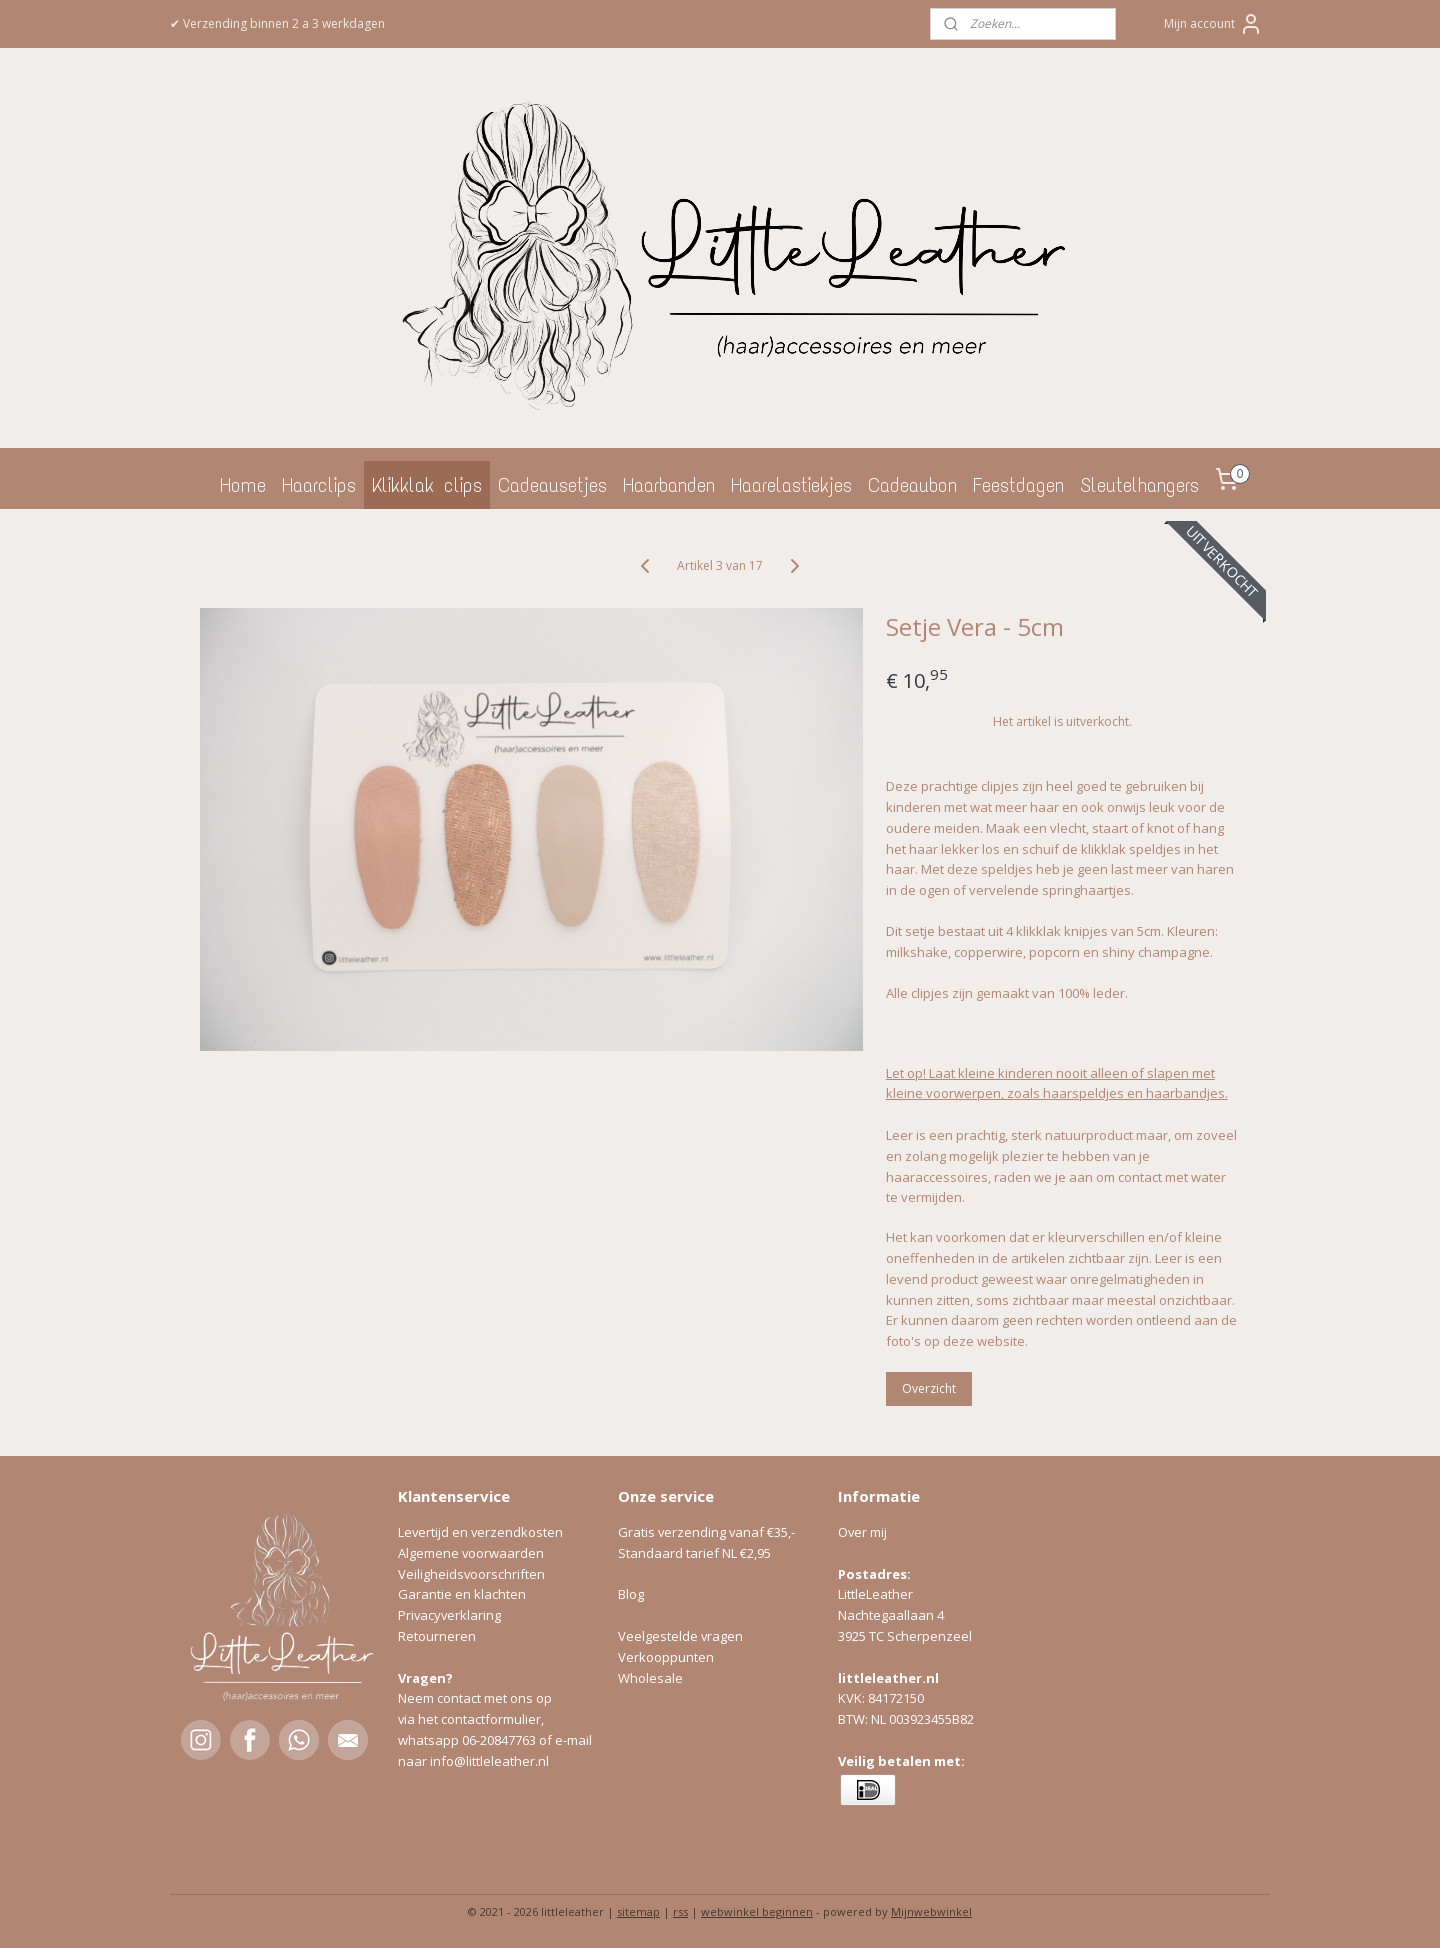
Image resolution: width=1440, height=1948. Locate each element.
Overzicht (929, 1388)
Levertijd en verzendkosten (480, 1532)
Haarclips (319, 485)
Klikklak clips (427, 485)
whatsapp (430, 1740)
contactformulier (491, 1719)
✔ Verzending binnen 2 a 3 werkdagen (277, 23)
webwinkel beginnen (757, 1911)
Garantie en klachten (462, 1594)
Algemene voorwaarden (471, 1553)
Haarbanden (669, 485)
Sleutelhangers (1139, 485)
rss (680, 1911)
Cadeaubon (912, 485)
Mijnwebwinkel (931, 1911)
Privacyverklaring (449, 1615)
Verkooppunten (666, 1657)
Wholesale (650, 1678)
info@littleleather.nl (489, 1761)
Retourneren (437, 1636)
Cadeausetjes (552, 485)
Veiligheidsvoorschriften (471, 1574)
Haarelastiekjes (791, 485)
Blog (631, 1594)
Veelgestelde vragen (680, 1636)
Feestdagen (1018, 485)
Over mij (862, 1532)
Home (243, 485)
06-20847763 (499, 1740)
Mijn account (1213, 24)
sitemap (638, 1911)
